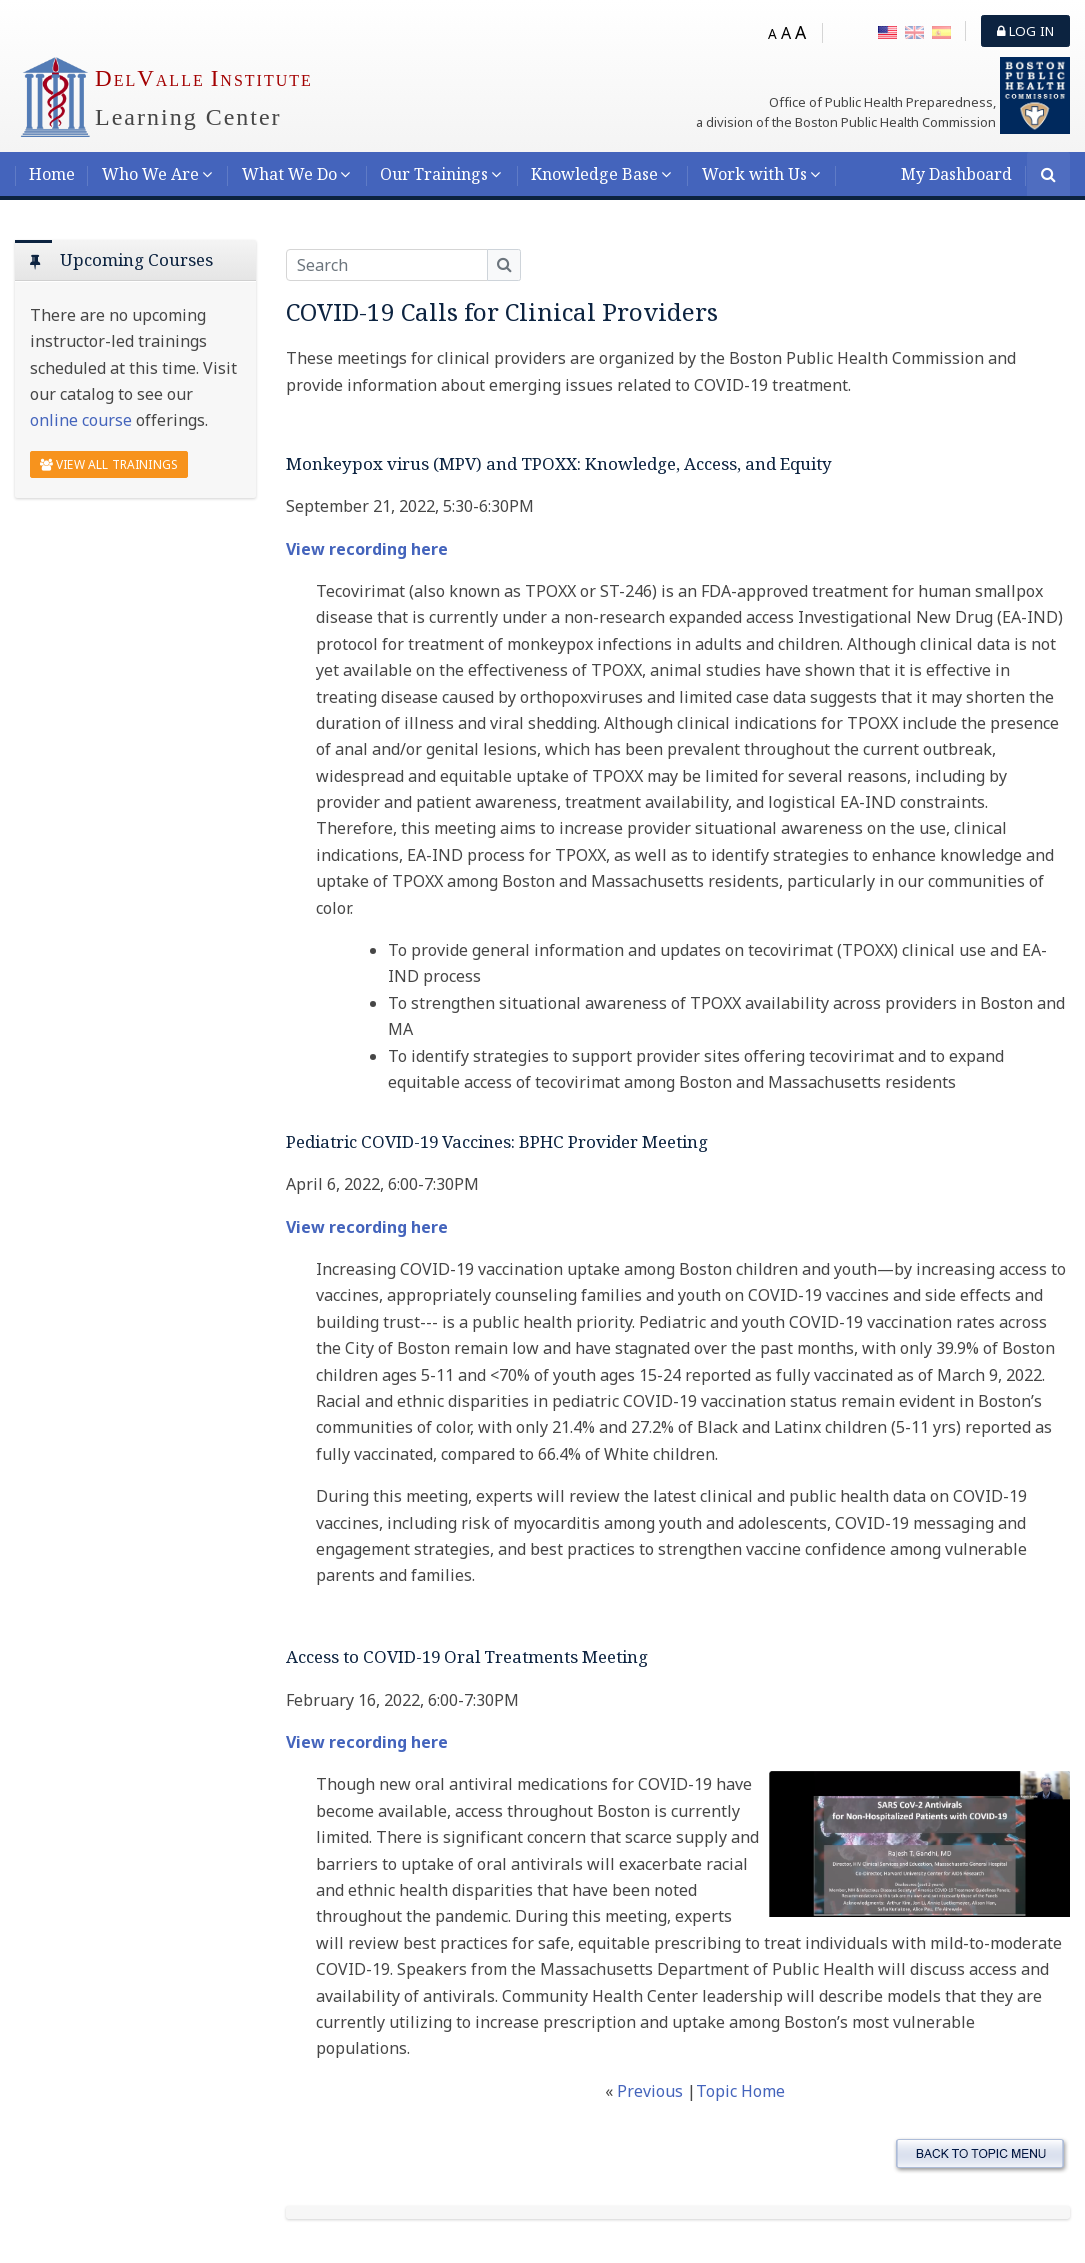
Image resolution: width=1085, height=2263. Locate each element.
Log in (1025, 31)
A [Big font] (800, 32)
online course (81, 420)
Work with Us (754, 174)
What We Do (289, 174)
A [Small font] (772, 33)
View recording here (367, 549)
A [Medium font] (786, 33)
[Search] (1048, 175)
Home (52, 174)
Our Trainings (434, 174)
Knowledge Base (594, 174)
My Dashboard (956, 174)
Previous (652, 2091)
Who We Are (150, 174)
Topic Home (740, 2091)
